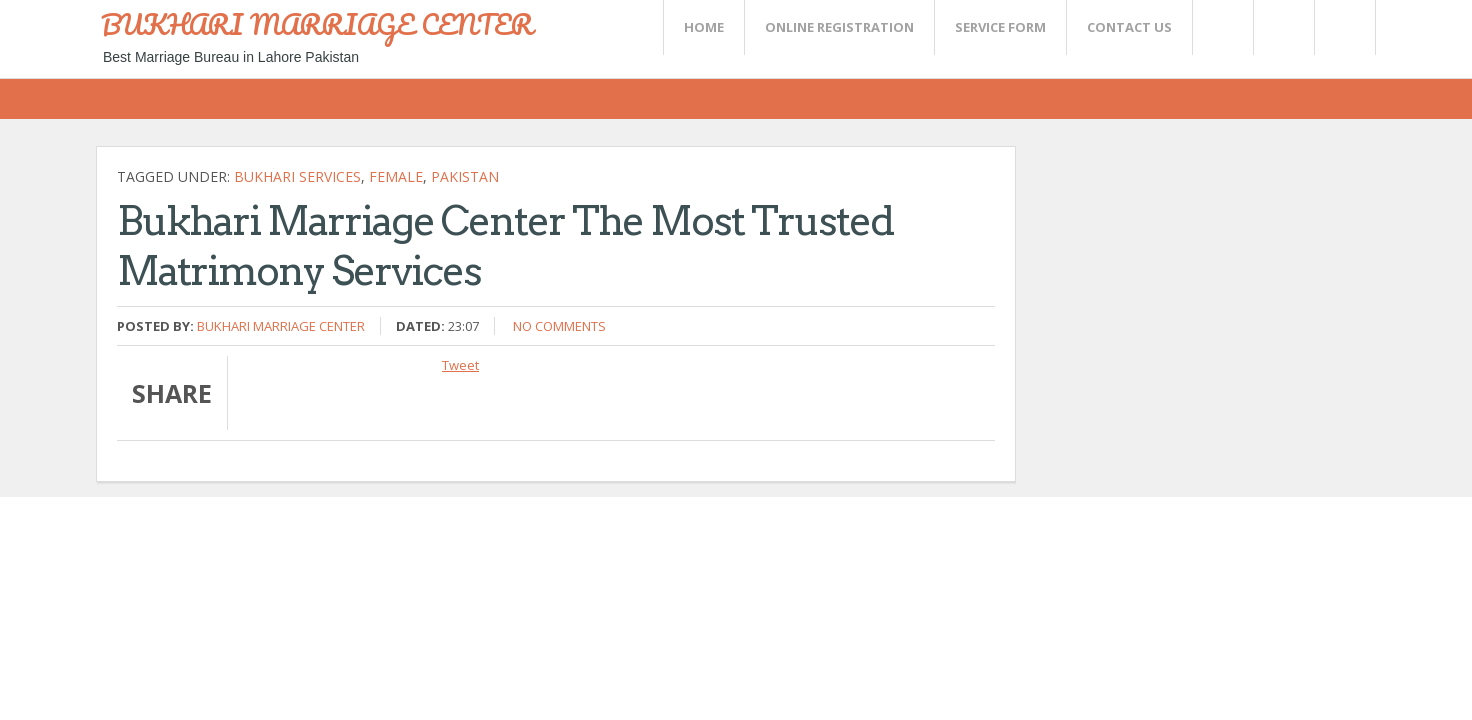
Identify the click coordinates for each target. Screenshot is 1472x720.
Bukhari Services (297, 176)
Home (704, 27)
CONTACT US (1129, 27)
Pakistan (465, 176)
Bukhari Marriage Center (281, 326)
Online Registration (839, 27)
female (396, 176)
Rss (1283, 27)
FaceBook (1341, 27)
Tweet (460, 365)
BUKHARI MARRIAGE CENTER (317, 24)
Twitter (1222, 27)
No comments (559, 326)
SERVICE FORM (1000, 27)
